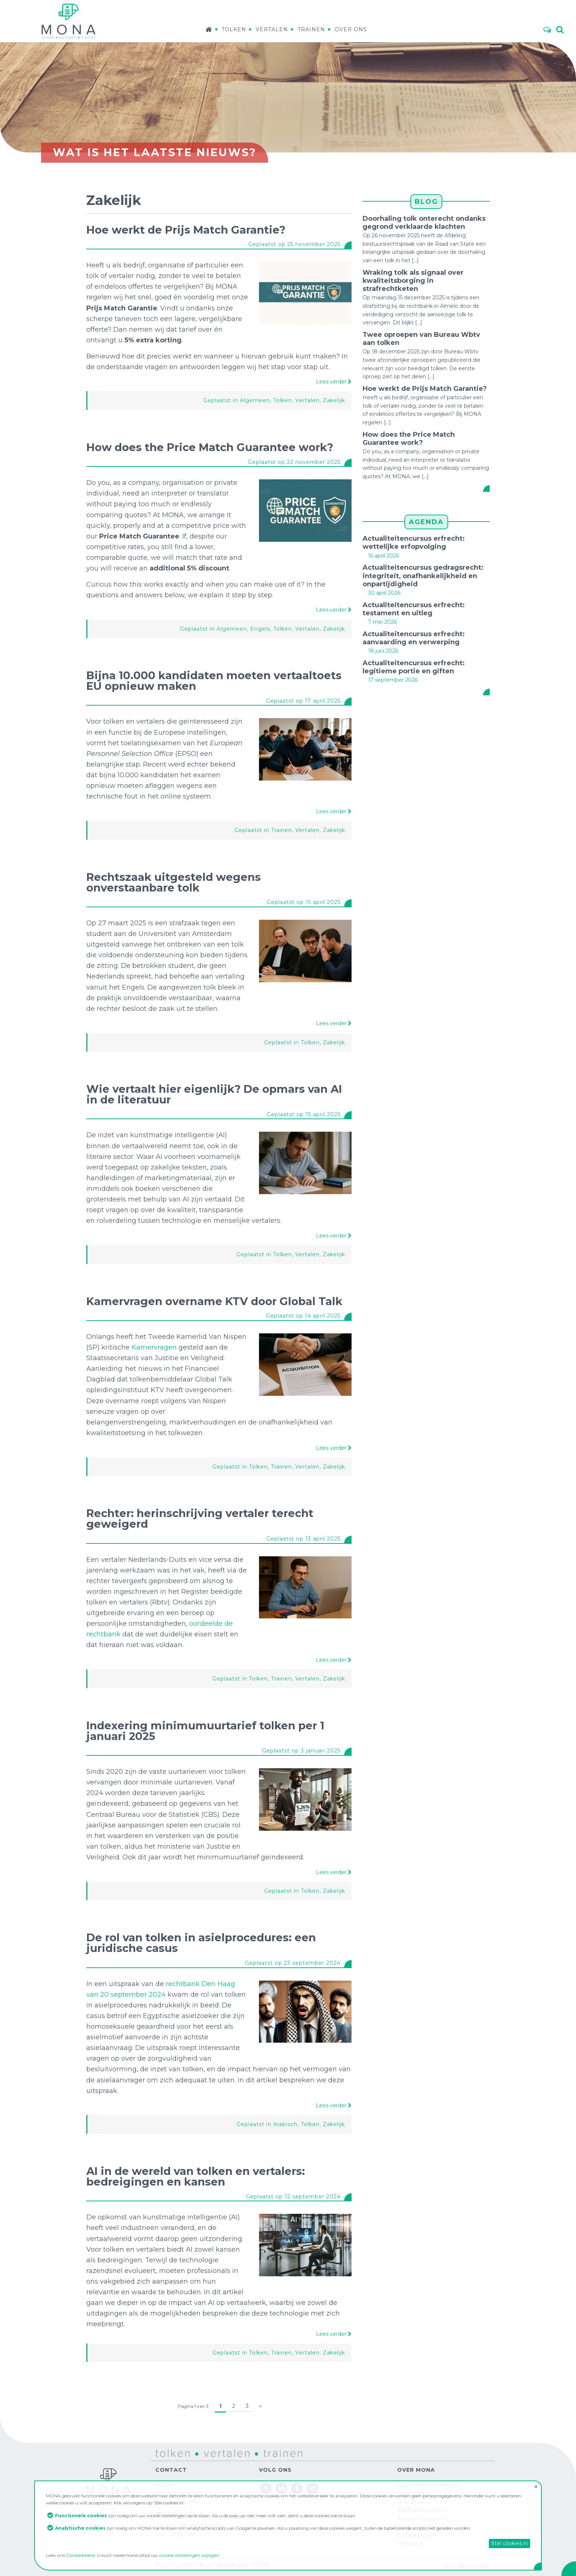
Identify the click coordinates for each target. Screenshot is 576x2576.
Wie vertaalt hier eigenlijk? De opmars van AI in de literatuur (214, 1094)
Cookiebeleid (80, 2555)
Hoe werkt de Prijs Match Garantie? (185, 229)
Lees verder (334, 381)
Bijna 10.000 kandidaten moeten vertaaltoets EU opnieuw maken (214, 680)
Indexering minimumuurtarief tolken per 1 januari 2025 (205, 1731)
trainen (264, 2452)
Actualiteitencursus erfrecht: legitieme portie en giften (414, 667)
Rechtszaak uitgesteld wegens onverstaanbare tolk (173, 882)
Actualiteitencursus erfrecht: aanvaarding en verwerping (414, 638)
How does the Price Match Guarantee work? (209, 447)
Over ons (351, 29)
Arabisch (285, 2124)
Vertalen (272, 29)
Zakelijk (334, 400)
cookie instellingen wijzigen (189, 2555)
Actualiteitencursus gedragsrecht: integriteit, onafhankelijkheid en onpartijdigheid (423, 575)
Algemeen (255, 400)
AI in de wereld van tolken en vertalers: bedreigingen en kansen (195, 2176)
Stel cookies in (509, 2543)
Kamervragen (154, 1347)
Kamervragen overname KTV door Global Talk (214, 1301)
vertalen (207, 2452)
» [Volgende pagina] (260, 2406)
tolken (163, 2452)
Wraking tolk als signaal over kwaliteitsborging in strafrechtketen (413, 281)
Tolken (234, 29)
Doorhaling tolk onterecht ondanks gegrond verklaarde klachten (424, 223)
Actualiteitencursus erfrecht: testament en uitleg (414, 609)
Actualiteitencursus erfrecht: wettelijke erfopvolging (414, 542)
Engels (260, 629)
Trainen (311, 29)
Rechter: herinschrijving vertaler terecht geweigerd (199, 1518)
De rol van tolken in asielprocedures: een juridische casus (201, 1942)
